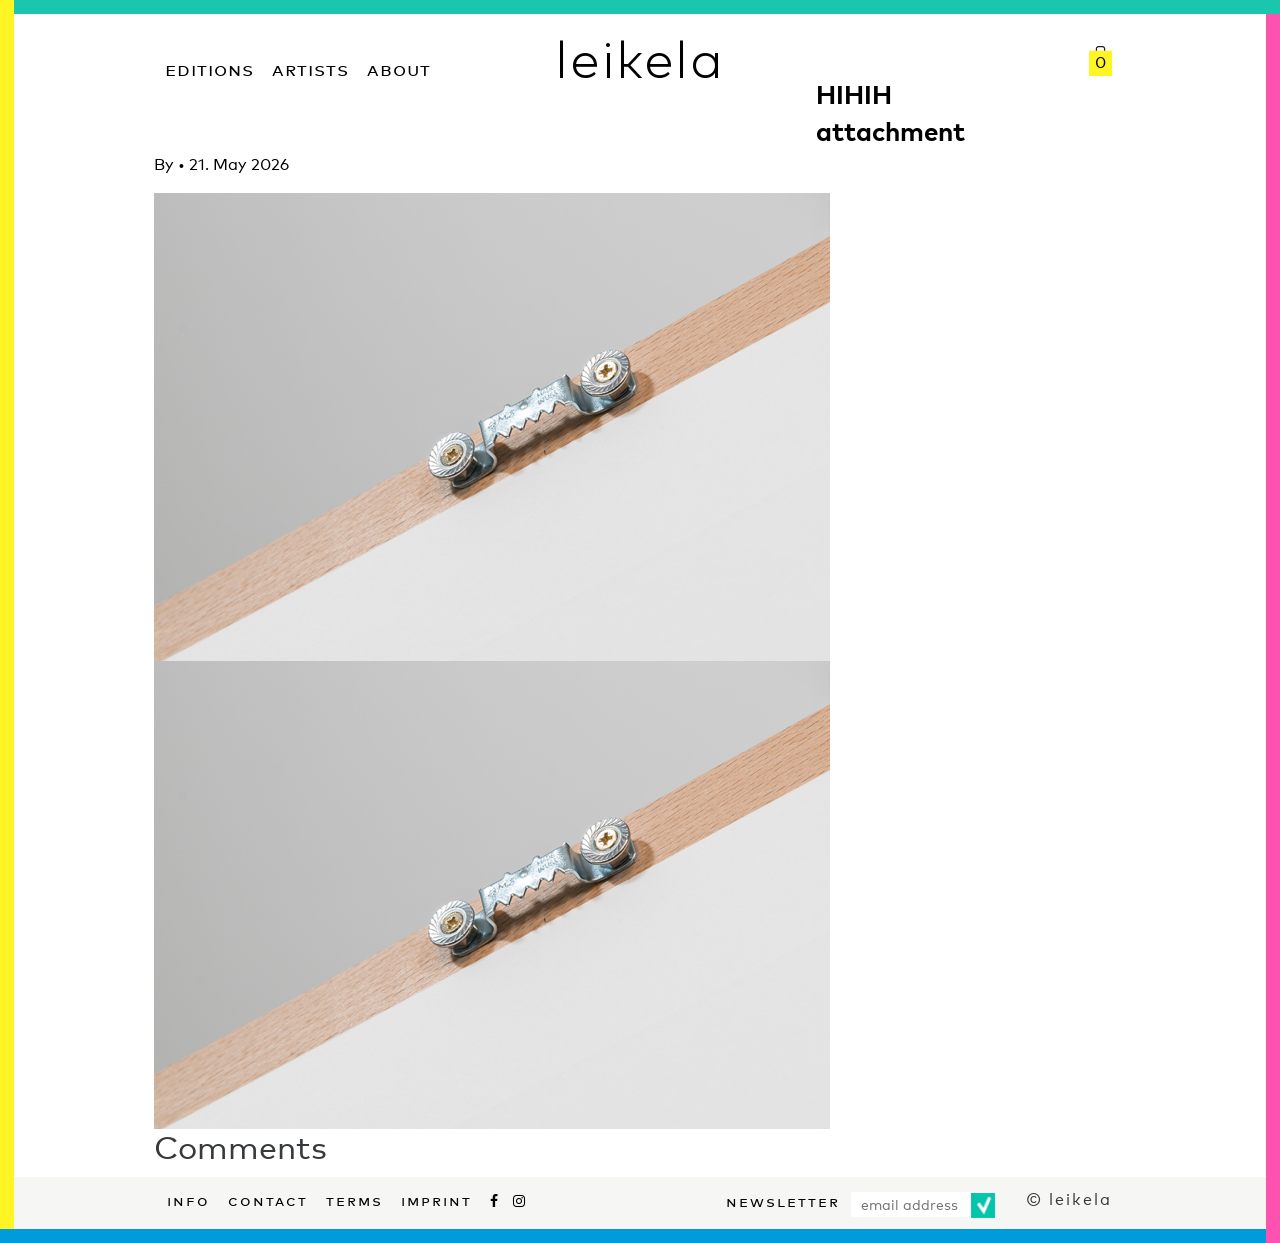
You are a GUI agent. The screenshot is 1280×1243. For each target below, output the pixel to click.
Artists (310, 67)
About (399, 67)
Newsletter (783, 1200)
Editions (209, 67)
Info (188, 1199)
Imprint (436, 1199)
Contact (268, 1199)
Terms (354, 1199)
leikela (639, 58)
